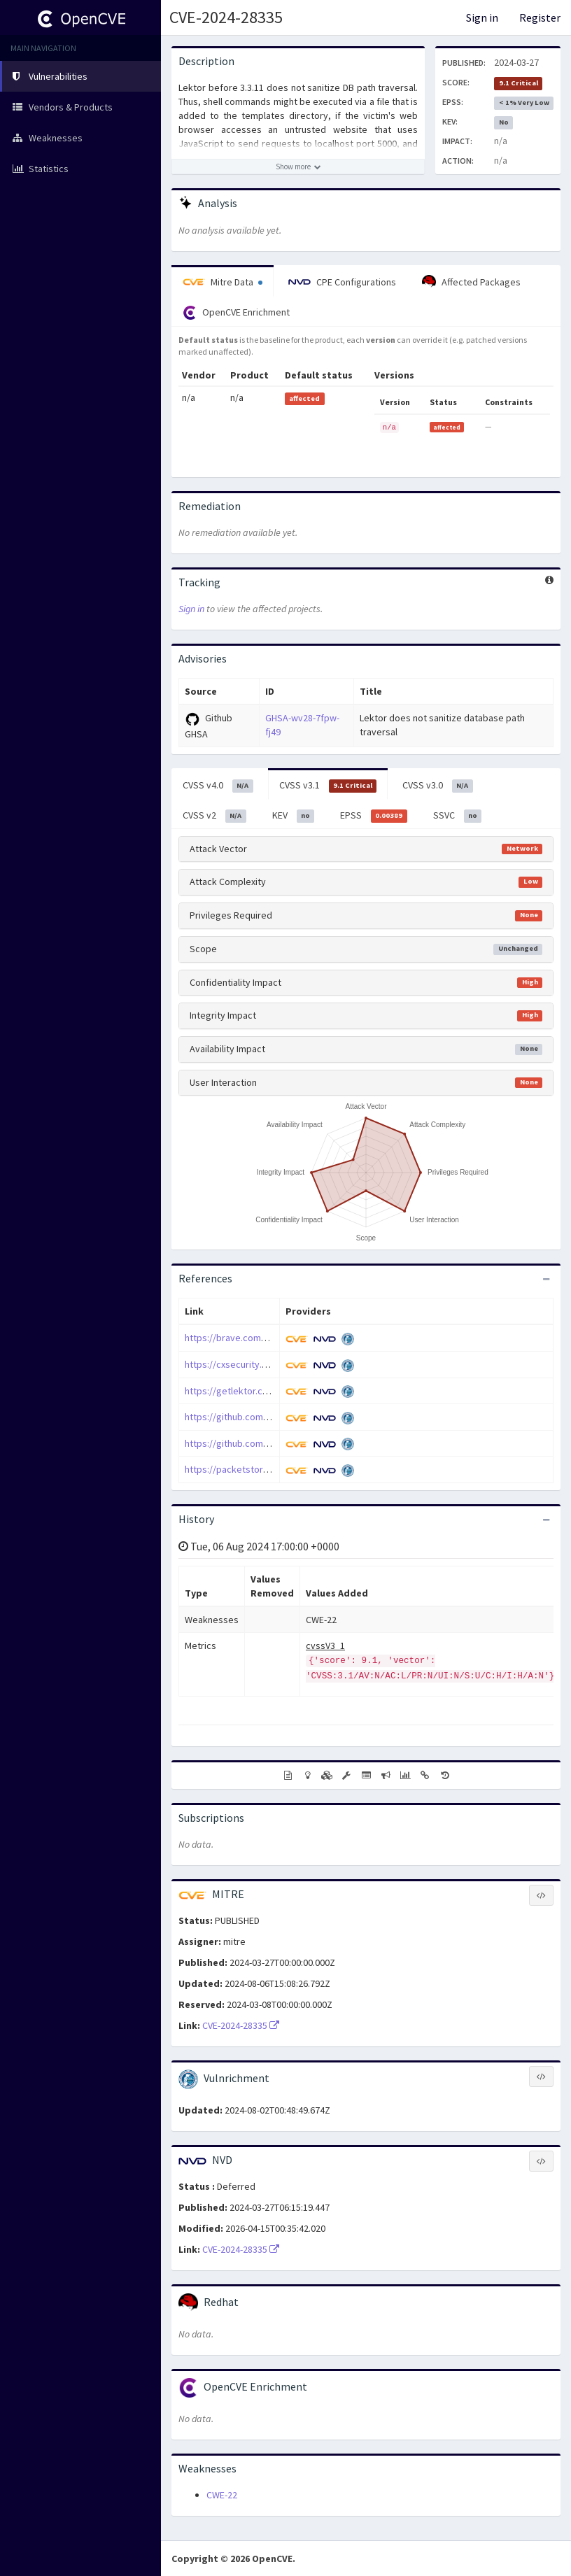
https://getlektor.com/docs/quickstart (265, 1391)
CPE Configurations (342, 282)
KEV (293, 816)
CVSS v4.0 (218, 786)
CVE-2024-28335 (226, 17)
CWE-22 (221, 2495)
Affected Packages (471, 282)
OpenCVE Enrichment (236, 313)
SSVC (457, 816)
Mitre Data (222, 282)
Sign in (482, 17)
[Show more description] (298, 166)
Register (540, 17)
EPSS (373, 816)
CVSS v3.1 (328, 786)
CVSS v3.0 (437, 786)
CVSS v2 (214, 816)
